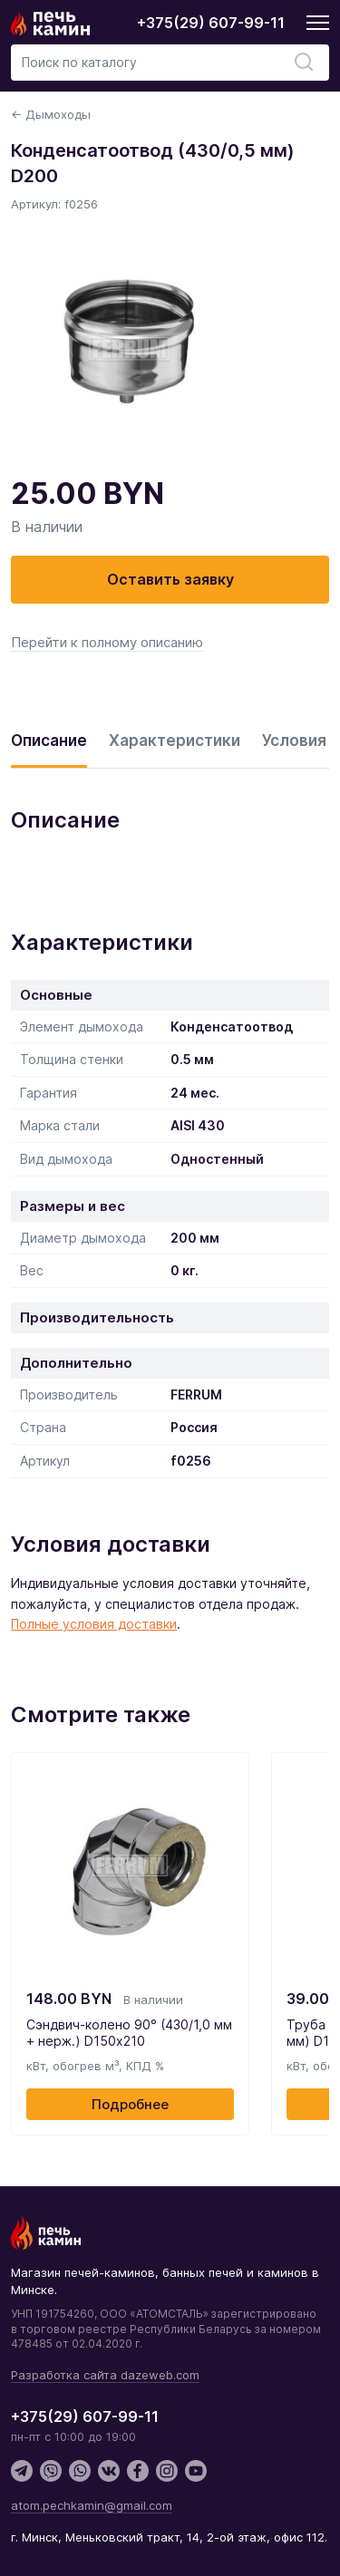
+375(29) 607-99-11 (211, 23)
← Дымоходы (51, 114)
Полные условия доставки (94, 1624)
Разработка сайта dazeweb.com (105, 2375)
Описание (49, 740)
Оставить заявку (170, 579)
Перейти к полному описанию (107, 642)
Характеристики (174, 740)
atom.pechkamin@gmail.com (91, 2505)
